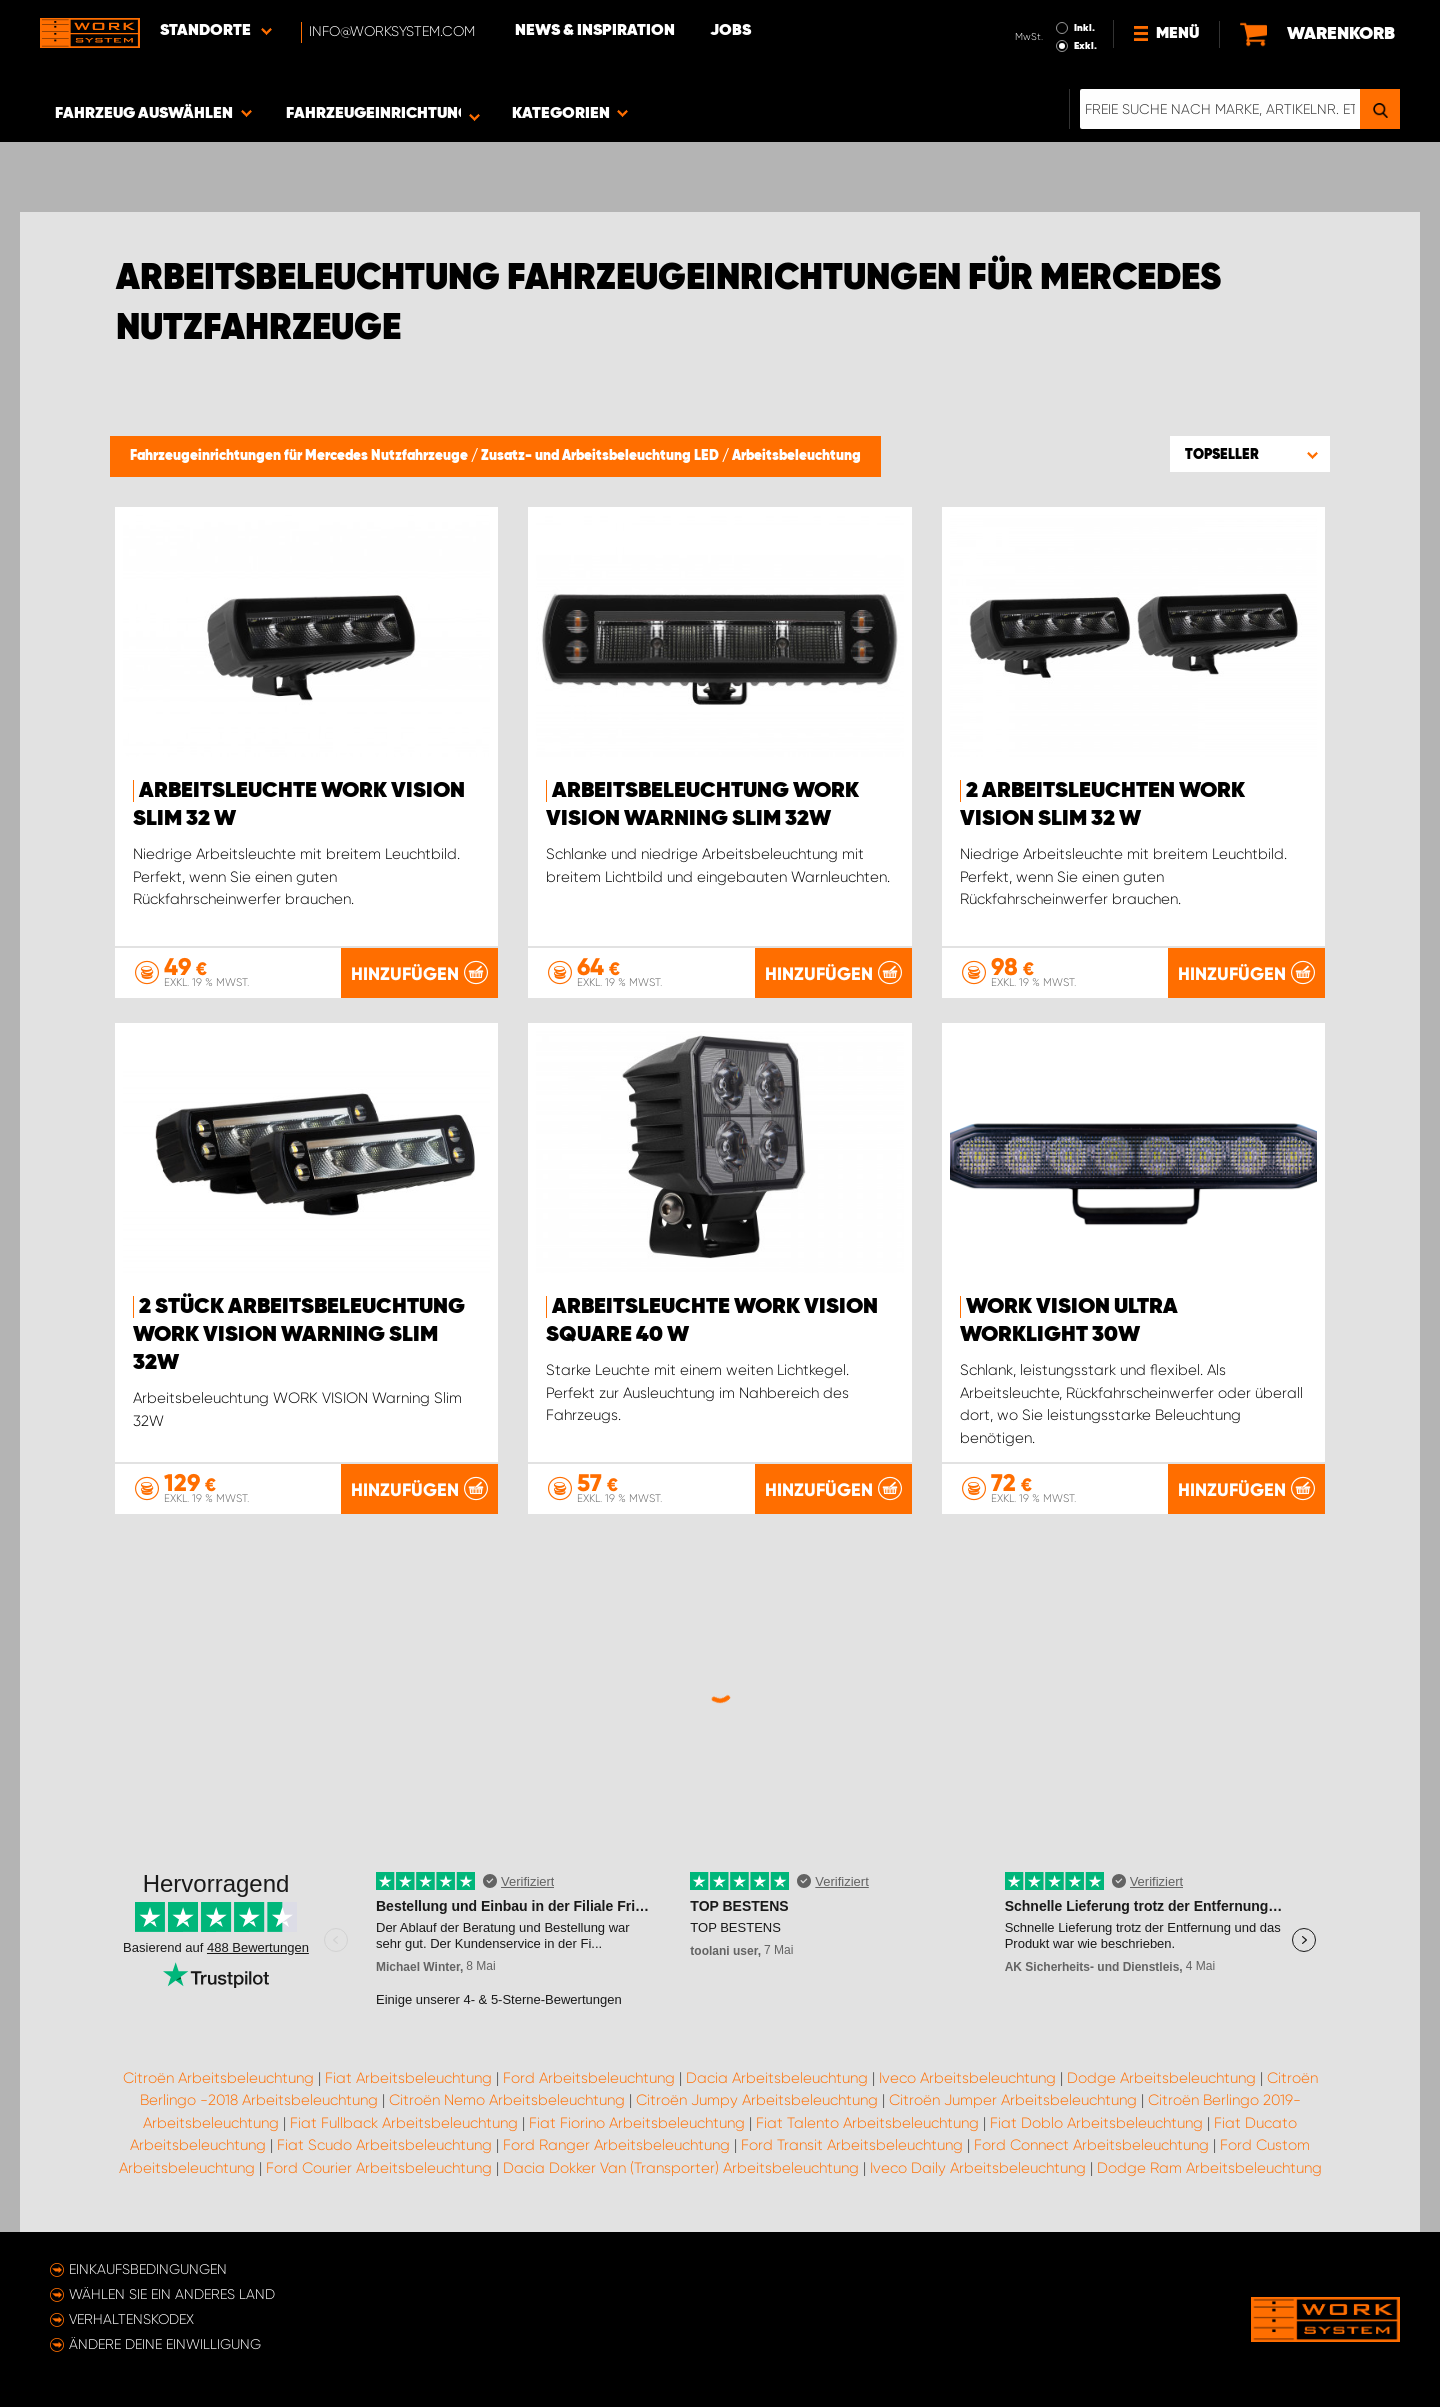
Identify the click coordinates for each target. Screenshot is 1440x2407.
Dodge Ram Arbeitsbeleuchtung (1209, 2168)
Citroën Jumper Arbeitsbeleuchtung (1013, 2100)
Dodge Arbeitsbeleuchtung (1161, 2078)
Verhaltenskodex (131, 2319)
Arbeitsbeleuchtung (796, 456)
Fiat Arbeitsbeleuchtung (408, 2078)
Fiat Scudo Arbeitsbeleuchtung (384, 2145)
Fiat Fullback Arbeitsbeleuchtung (404, 2123)
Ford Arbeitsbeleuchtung (589, 2078)
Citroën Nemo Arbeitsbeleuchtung (507, 2100)
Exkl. (1085, 46)
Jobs (730, 31)
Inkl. (1084, 28)
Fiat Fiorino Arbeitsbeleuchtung (637, 2123)
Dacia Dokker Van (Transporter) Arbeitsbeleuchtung (681, 2168)
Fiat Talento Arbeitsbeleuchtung (867, 2123)
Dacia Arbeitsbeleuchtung (777, 2078)
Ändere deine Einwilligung (165, 2344)
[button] (1250, 454)
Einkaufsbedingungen (148, 2269)
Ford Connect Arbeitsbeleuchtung (1091, 2145)
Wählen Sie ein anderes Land (172, 2294)
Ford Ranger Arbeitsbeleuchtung (616, 2145)
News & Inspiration (595, 31)
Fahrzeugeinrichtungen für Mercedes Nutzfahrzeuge (300, 456)
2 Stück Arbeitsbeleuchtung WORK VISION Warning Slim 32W (299, 1335)
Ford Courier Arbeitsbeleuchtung (379, 2168)
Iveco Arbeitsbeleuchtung (967, 2078)
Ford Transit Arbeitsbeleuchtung (852, 2145)
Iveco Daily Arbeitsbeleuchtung (978, 2168)
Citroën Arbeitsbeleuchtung (218, 2078)
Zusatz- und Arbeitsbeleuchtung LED (601, 456)
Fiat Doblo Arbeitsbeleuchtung (1096, 2123)
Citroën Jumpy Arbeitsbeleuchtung (757, 2100)
